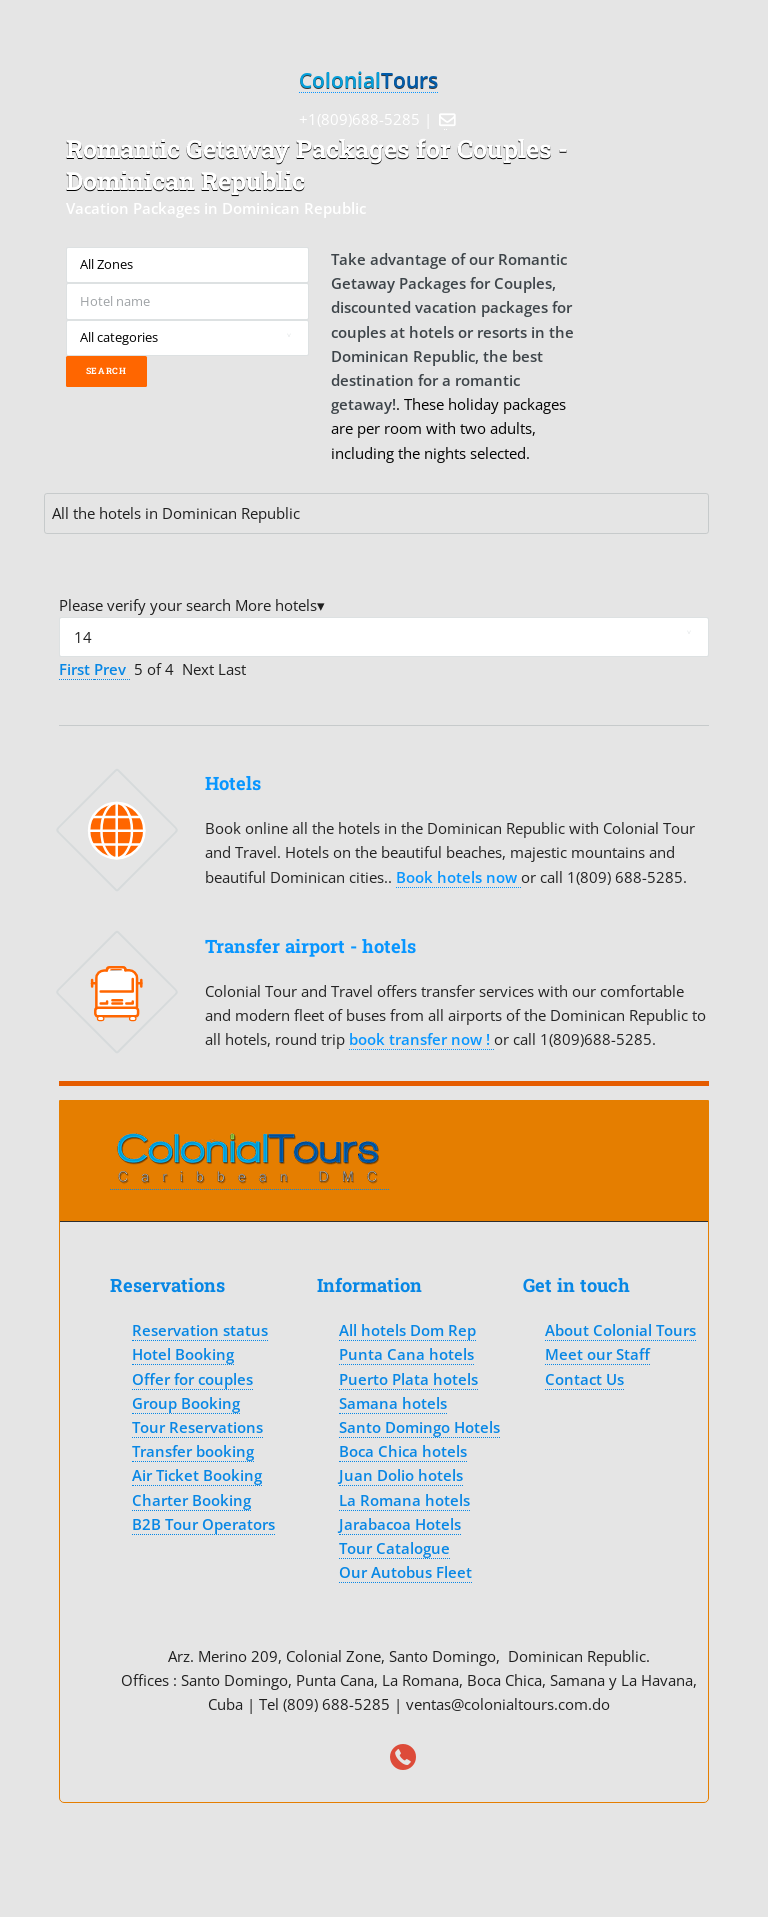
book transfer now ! (421, 1039)
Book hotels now (458, 877)
